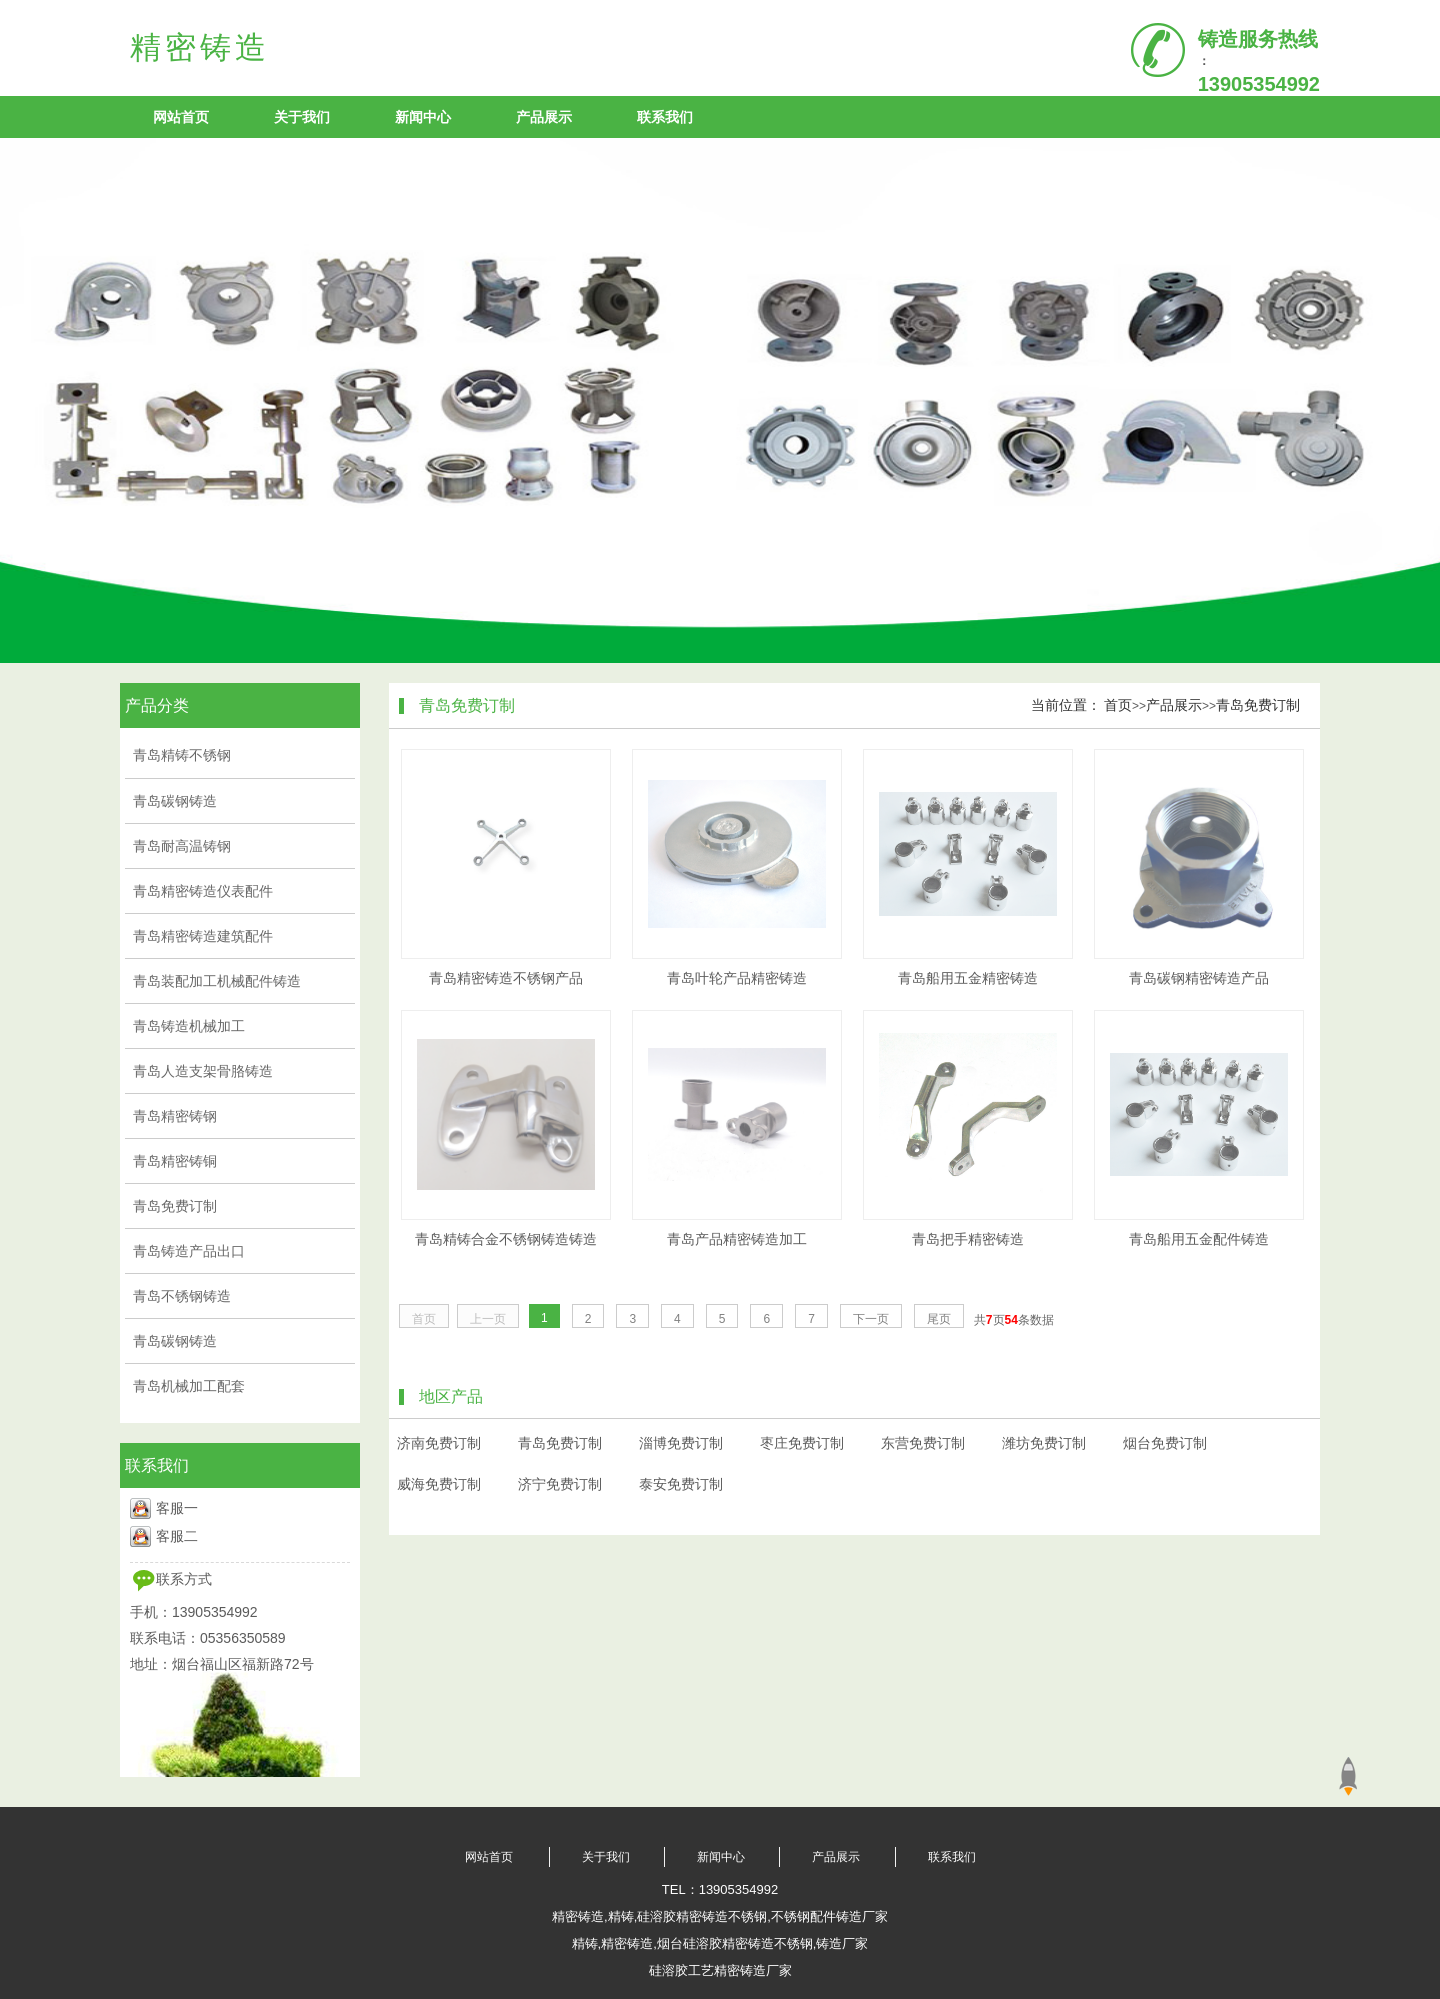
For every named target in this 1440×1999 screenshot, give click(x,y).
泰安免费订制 (681, 1484)
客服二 (177, 1536)
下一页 (871, 1319)
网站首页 (181, 117)
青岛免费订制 (1258, 705)
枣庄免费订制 (802, 1443)
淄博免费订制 (681, 1443)
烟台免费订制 (1165, 1443)
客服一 (177, 1508)
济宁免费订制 (560, 1484)
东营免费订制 (923, 1443)
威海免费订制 (439, 1484)
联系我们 (665, 117)
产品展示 (544, 117)
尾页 (939, 1319)
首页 (1118, 705)
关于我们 (302, 117)
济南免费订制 (439, 1443)
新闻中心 (423, 117)
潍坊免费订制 (1044, 1443)
